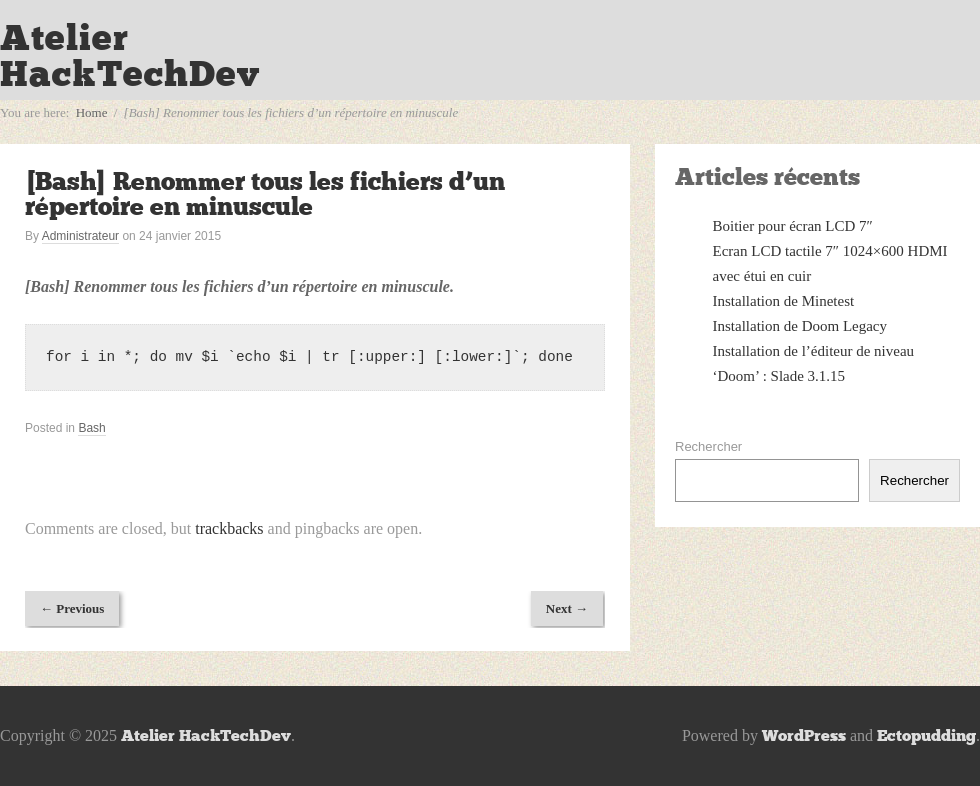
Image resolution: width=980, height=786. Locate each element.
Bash (91, 428)
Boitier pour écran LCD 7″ (793, 226)
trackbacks (229, 528)
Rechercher (708, 446)
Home (92, 112)
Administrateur (80, 236)
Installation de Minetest (784, 301)
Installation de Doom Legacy (800, 326)
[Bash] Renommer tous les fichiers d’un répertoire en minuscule (265, 194)
